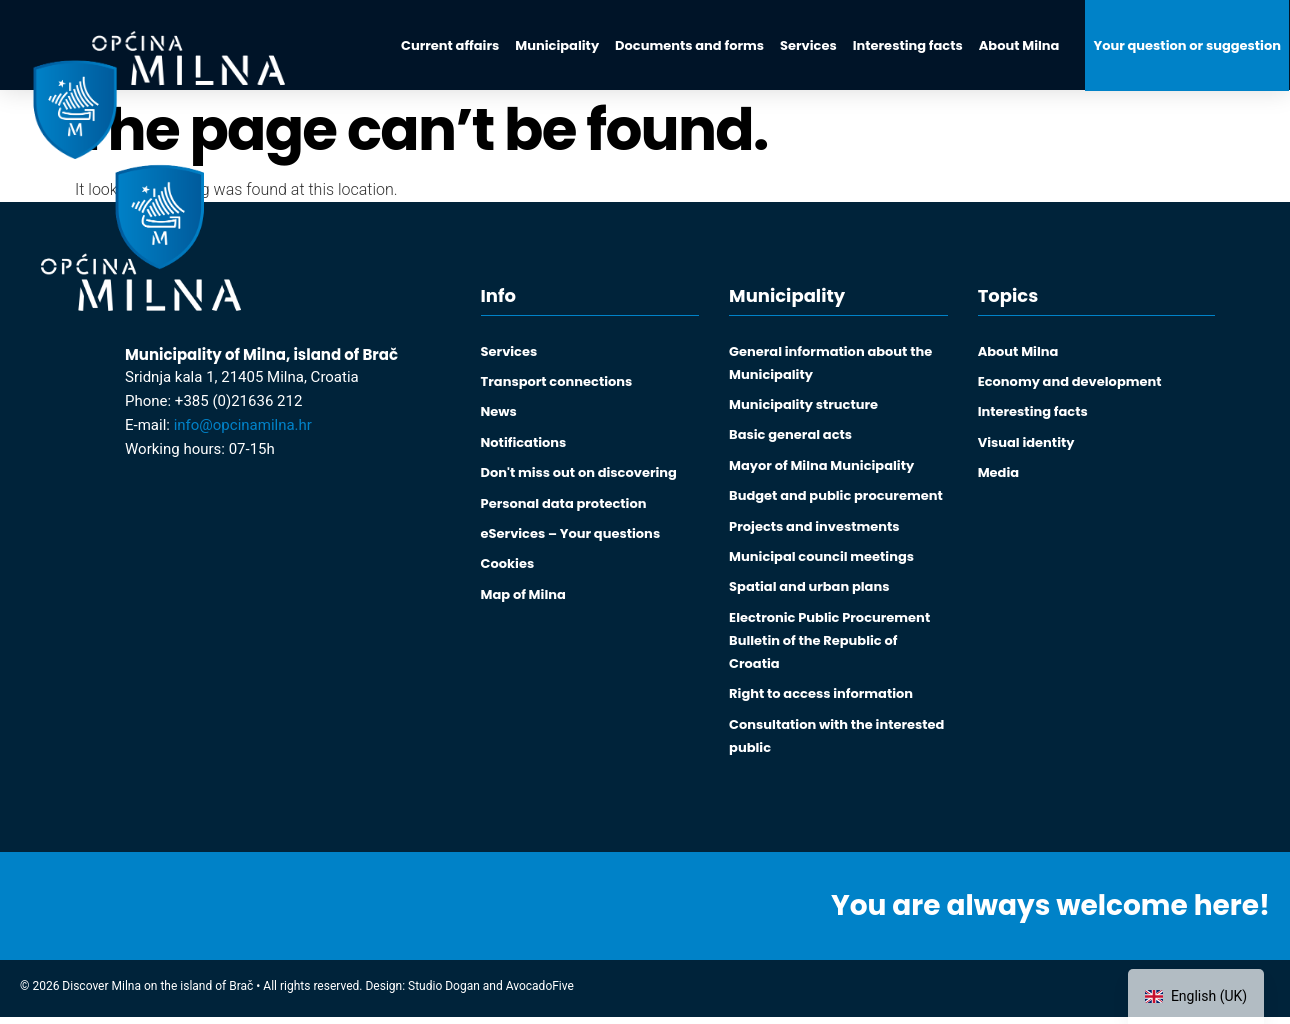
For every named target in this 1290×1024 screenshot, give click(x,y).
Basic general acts (790, 436)
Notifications (524, 444)
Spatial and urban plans (809, 591)
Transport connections (557, 382)
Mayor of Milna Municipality (821, 467)
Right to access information (821, 699)
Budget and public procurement (836, 498)
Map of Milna (523, 599)
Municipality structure (803, 405)
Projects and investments (814, 529)
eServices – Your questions (571, 537)
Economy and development (1070, 382)
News (499, 413)
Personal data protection (564, 506)
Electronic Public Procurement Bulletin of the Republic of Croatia (829, 645)
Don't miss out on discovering (579, 475)
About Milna (1018, 351)
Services (509, 351)
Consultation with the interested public (836, 742)
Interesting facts (1033, 413)
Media (998, 475)
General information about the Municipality (830, 363)
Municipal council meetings (821, 560)
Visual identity (1026, 444)
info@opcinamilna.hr (243, 425)
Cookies (508, 568)
